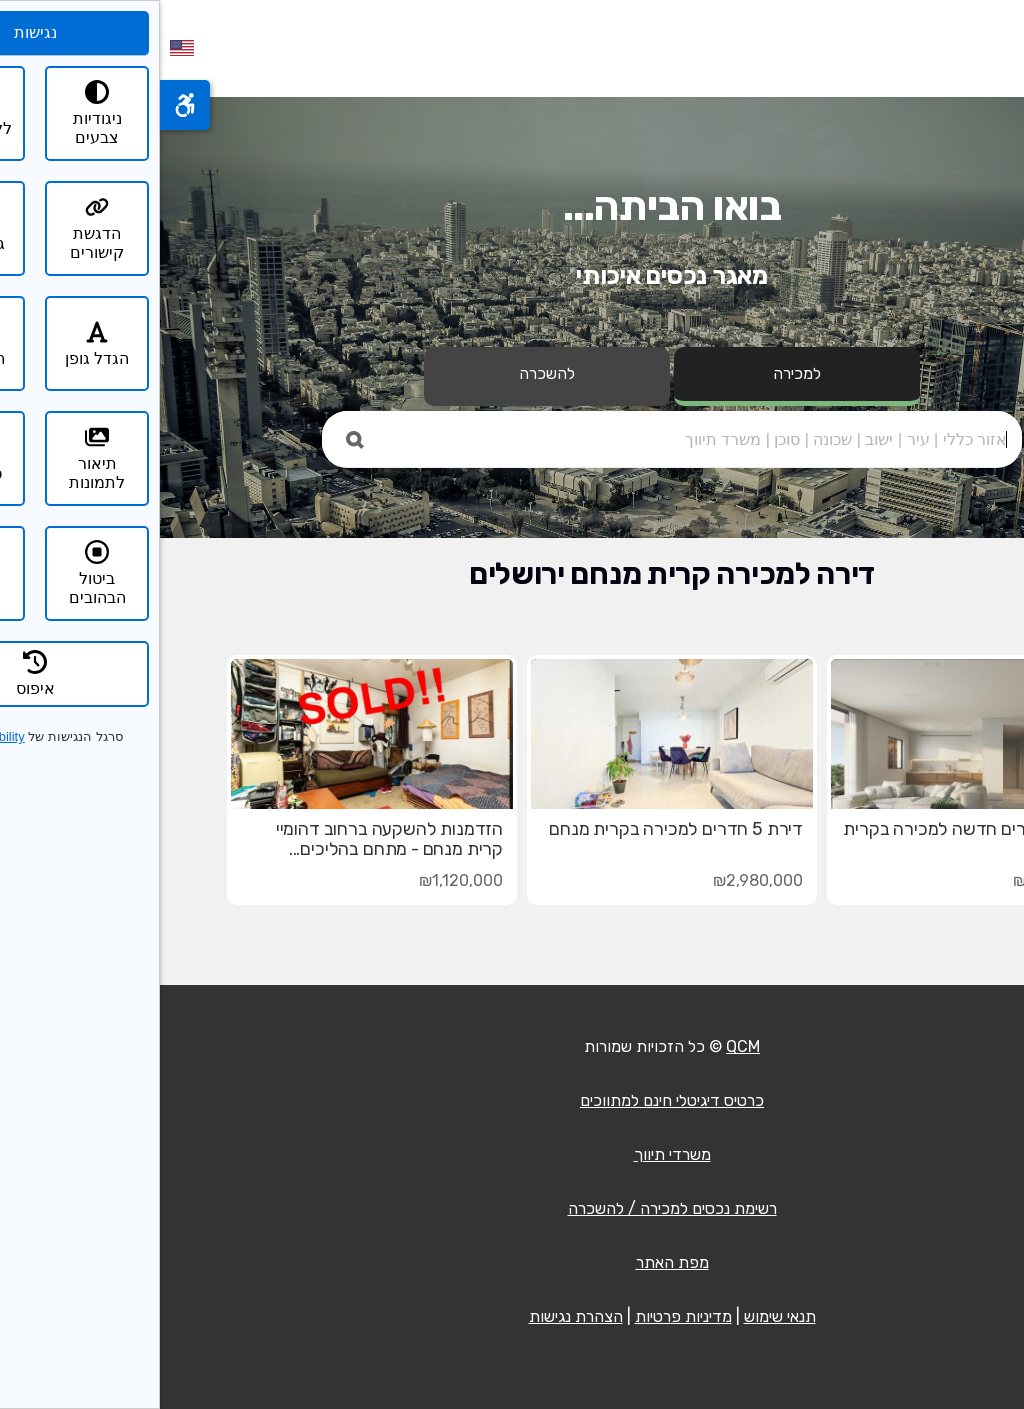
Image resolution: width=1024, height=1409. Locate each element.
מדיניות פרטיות (523, 1316)
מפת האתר (512, 1262)
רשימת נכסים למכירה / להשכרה (512, 1208)
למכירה (637, 373)
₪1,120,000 (301, 880)
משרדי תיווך (512, 1154)
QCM (583, 1046)
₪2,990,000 (898, 880)
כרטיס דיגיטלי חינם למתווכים (512, 1100)
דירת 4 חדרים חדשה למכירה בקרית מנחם (813, 839)
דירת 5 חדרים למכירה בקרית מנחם (516, 829)
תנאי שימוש (620, 1316)
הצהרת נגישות (416, 1316)
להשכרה (387, 373)
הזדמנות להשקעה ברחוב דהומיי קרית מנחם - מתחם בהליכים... (229, 839)
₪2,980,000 (598, 880)
